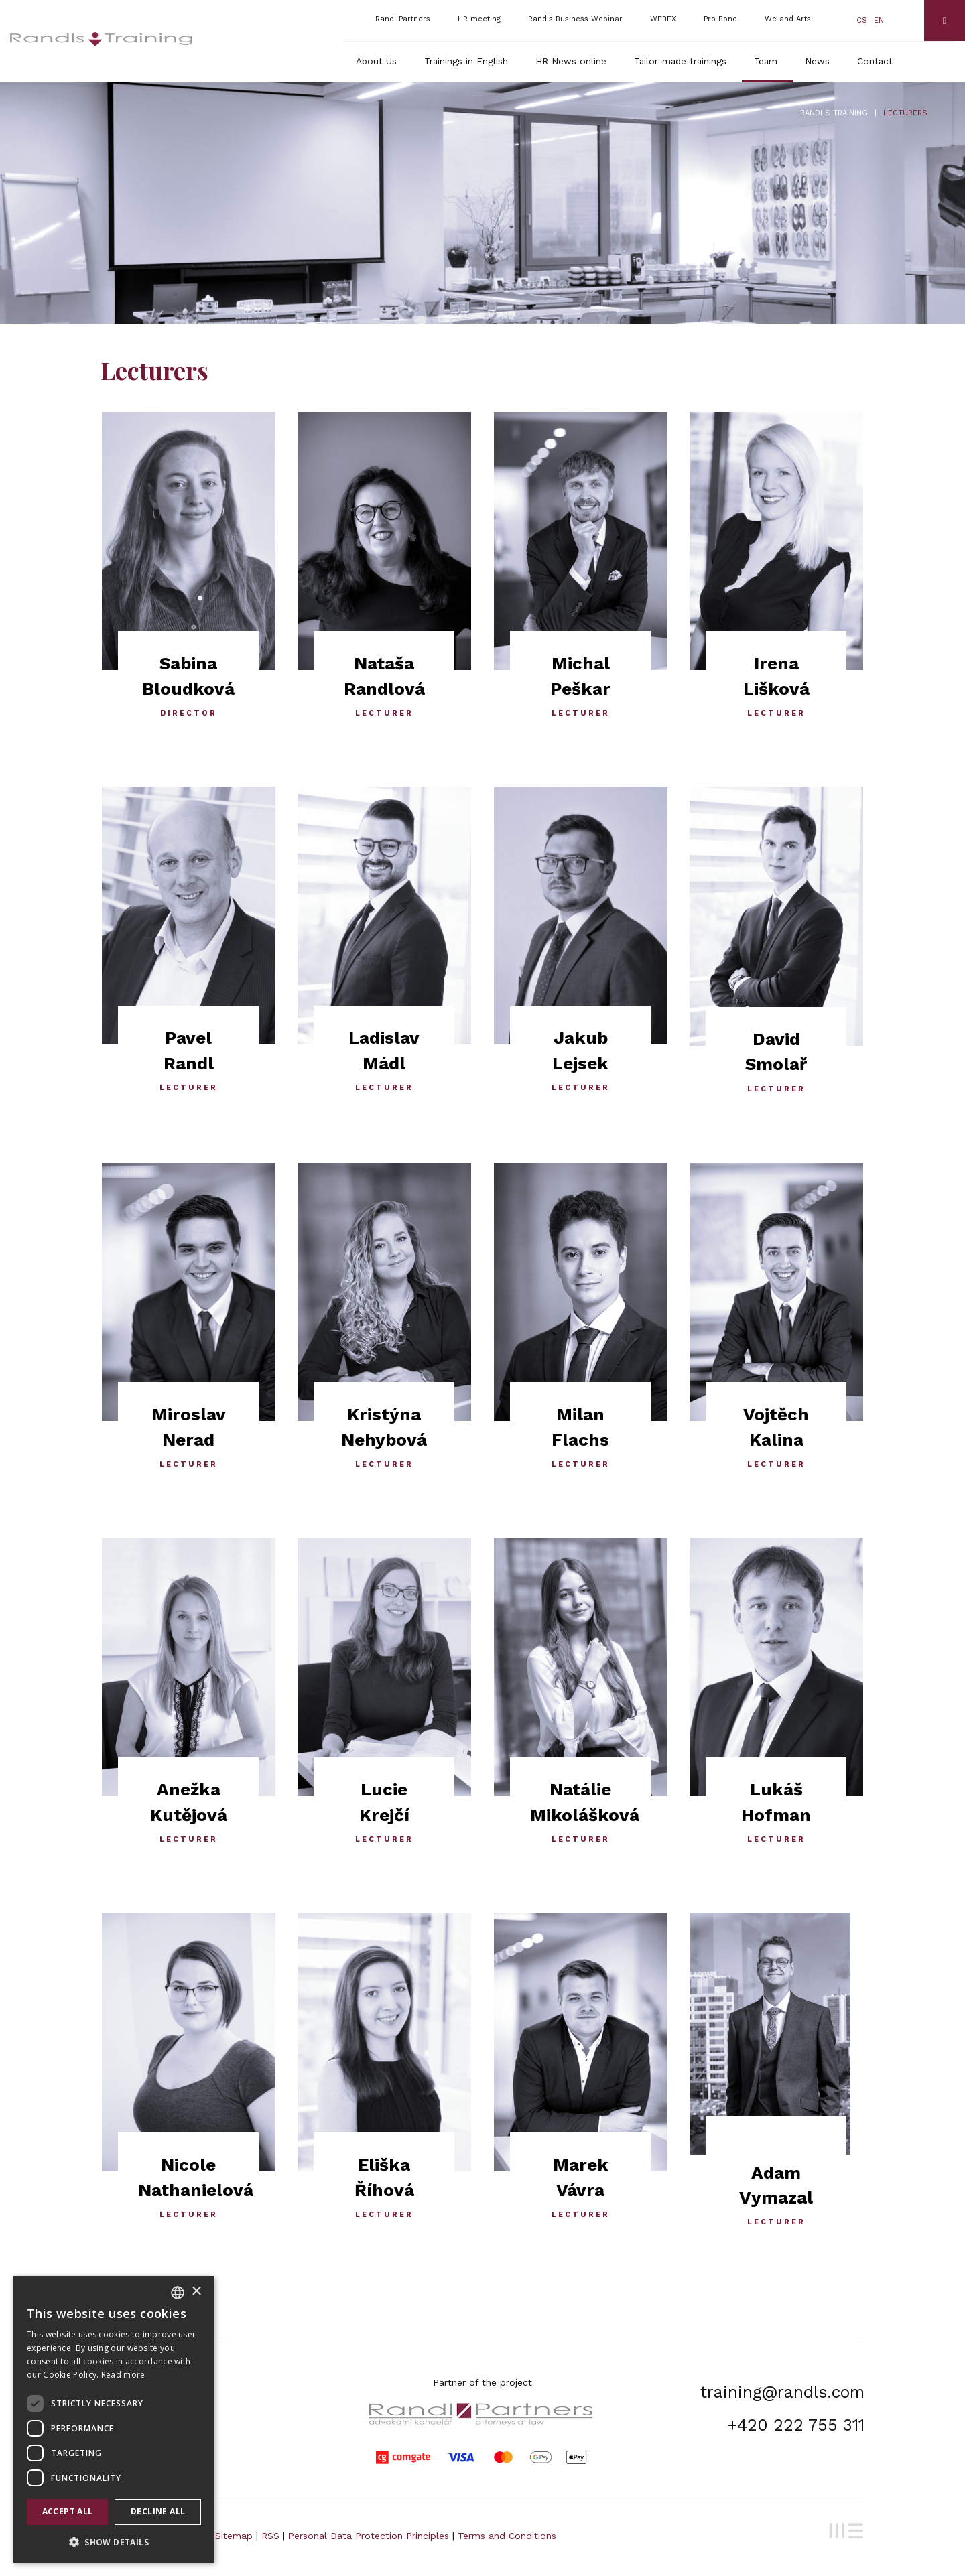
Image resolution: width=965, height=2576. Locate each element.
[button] (114, 2541)
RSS (270, 2535)
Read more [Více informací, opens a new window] (123, 2374)
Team (765, 61)
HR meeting (479, 19)
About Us (376, 61)
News (817, 61)
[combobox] (177, 2292)
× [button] (196, 2292)
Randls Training (834, 113)
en (879, 20)
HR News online (570, 61)
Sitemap (234, 2535)
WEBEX (663, 19)
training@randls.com (782, 2392)
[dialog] (113, 2419)
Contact (875, 61)
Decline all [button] (158, 2511)
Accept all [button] (67, 2511)
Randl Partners (402, 19)
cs (861, 20)
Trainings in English (466, 61)
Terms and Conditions (507, 2535)
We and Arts (788, 19)
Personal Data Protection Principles (368, 2535)
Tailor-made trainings (680, 61)
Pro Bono (720, 19)
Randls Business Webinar (575, 19)
